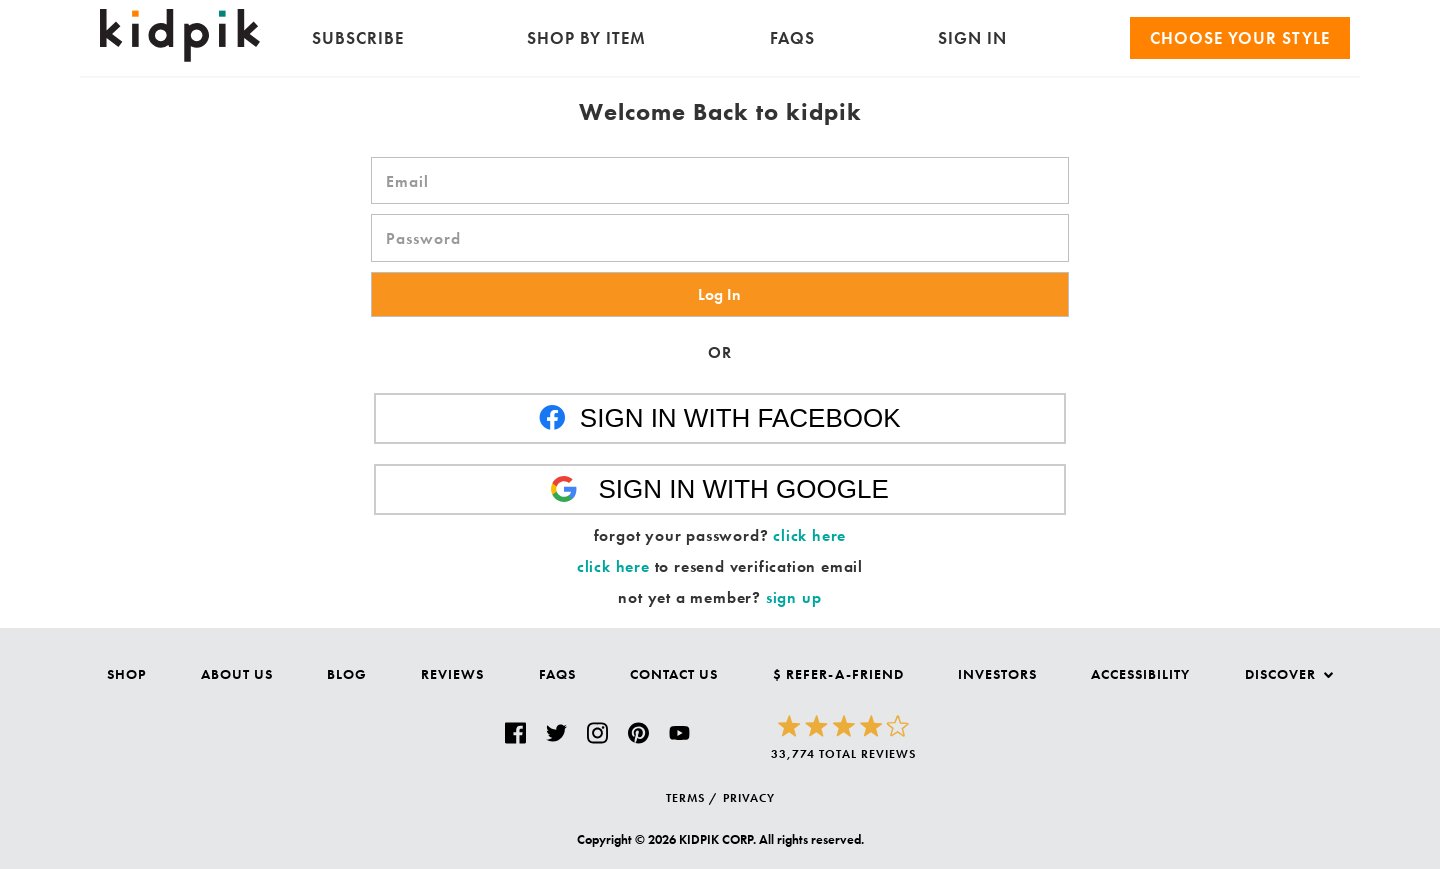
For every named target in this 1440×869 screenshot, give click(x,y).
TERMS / (692, 798)
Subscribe (358, 38)
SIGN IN (972, 38)
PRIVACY (749, 798)
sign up (794, 597)
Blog (347, 674)
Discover (1289, 674)
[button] (720, 294)
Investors (997, 674)
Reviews (452, 674)
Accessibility (1140, 674)
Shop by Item (586, 38)
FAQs (792, 38)
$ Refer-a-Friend (838, 674)
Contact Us (674, 674)
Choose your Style (1240, 38)
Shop (126, 674)
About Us (237, 674)
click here (809, 535)
